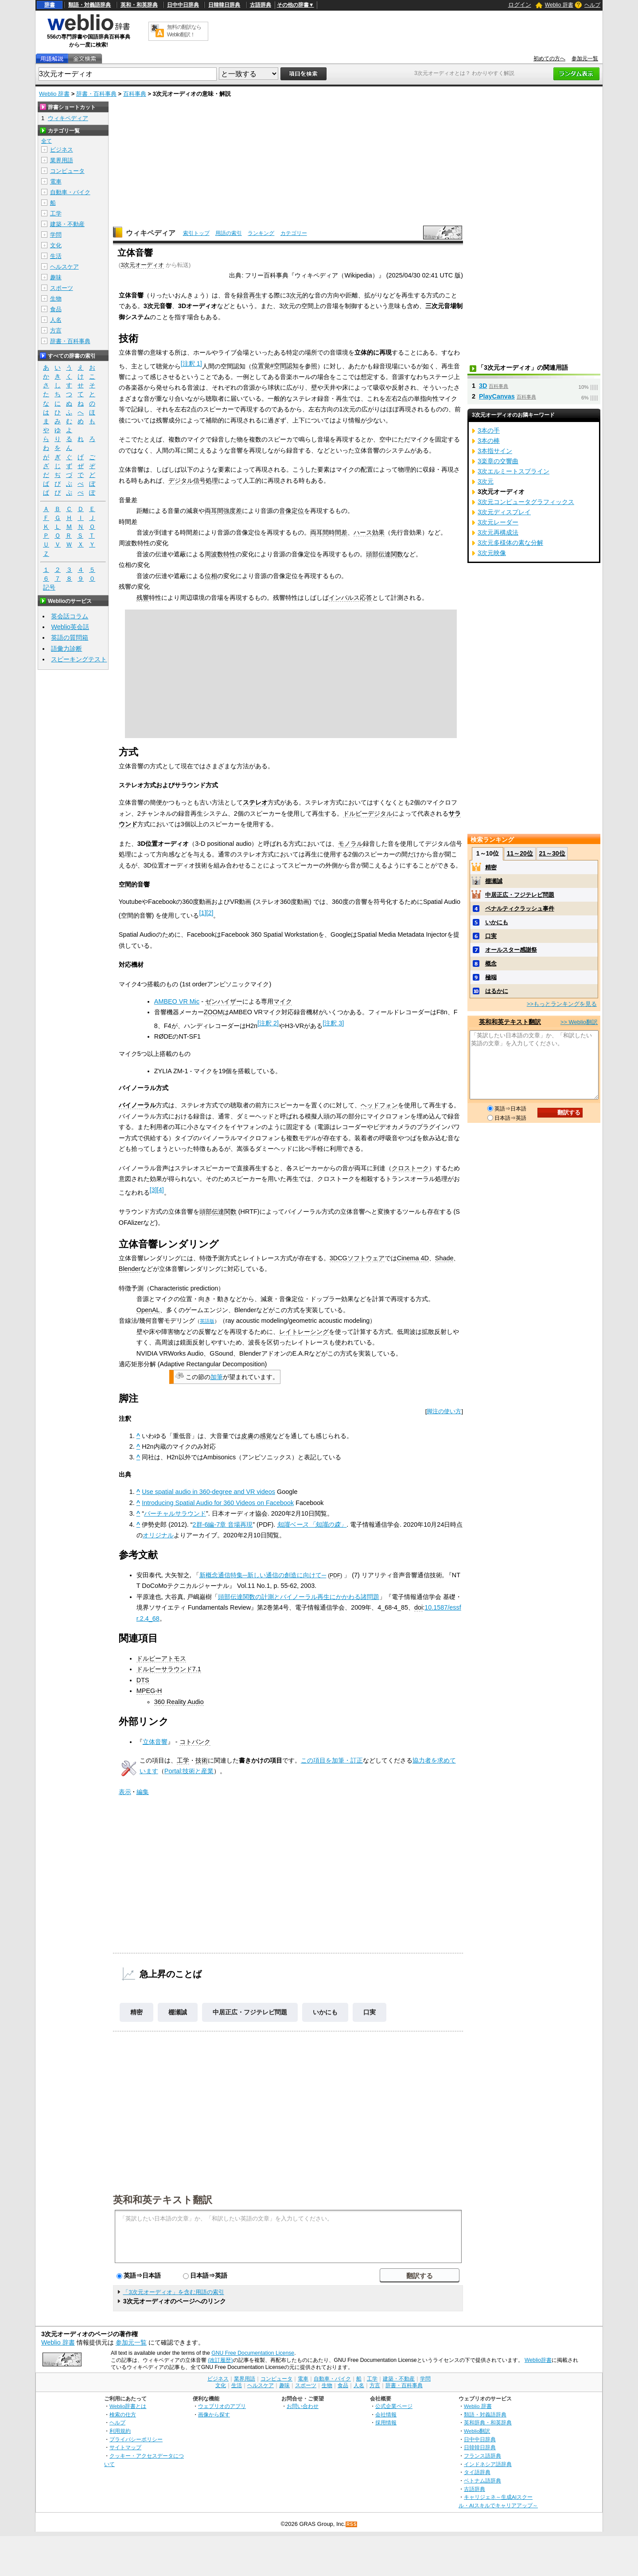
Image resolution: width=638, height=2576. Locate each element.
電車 (56, 181)
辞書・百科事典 (96, 93)
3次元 (486, 481)
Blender (130, 1268)
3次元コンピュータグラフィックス (526, 501)
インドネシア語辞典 (488, 2464)
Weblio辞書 (538, 2360)
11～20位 (520, 853)
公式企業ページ (393, 2406)
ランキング (261, 233)
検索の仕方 (122, 2414)
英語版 (207, 1321)
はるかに (496, 991)
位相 (211, 575)
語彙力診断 (66, 648)
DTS (142, 1680)
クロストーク (410, 1168)
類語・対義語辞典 (89, 5)
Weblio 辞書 (559, 5)
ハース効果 (369, 532)
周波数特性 (220, 554)
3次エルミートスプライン (513, 471)
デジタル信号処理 (193, 480)
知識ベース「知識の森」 (311, 1524)
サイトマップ (125, 2447)
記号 (49, 587)
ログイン (519, 4)
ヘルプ (592, 5)
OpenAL (148, 1309)
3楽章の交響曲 (498, 461)
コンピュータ (67, 171)
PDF (335, 1575)
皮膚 (247, 1435)
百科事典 (134, 93)
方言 (56, 330)
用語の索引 (228, 233)
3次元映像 (492, 552)
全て (46, 141)
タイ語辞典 (477, 2472)
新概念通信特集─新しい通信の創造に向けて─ (262, 1575)
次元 (296, 295)
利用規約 (120, 2431)
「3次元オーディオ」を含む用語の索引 (173, 2292)
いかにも (325, 2012)
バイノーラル (137, 1105)
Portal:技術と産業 (189, 1771)
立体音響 (155, 1741)
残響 (142, 597)
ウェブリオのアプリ (222, 2406)
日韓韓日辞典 (224, 5)
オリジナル (158, 1535)
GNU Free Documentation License (252, 2353)
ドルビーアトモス (161, 1658)
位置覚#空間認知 (275, 365)
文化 (56, 245)
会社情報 (386, 2414)
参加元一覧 (585, 58)
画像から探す (214, 2414)
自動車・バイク (70, 192)
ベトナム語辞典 (482, 2480)
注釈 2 (268, 1023)
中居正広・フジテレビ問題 (250, 2012)
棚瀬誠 (177, 2012)
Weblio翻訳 (477, 2431)
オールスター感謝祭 (511, 949)
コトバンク (194, 1741)
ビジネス (61, 149)
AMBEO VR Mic (176, 1001)
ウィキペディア (150, 233)
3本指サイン (495, 450)
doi (418, 1607)
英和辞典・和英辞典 (488, 2422)
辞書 (49, 5)
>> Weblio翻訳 (579, 1022)
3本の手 (489, 430)
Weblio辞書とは (127, 2406)
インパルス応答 (350, 597)
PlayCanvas (497, 396)
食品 (56, 309)
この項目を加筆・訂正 (332, 1760)
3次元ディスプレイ (504, 512)
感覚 (266, 1435)
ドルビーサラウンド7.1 (168, 1669)
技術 (201, 1760)
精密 (136, 2012)
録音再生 (249, 295)
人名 (56, 320)
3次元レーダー (498, 522)
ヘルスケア (64, 266)
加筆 (216, 1376)
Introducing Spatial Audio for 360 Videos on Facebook (218, 1502)
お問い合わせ (303, 2406)
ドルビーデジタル (368, 813)
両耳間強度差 (223, 510)
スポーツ (61, 288)
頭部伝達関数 (384, 554)
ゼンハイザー (223, 1001)
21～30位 (552, 853)
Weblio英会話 (70, 626)
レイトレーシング (304, 1331)
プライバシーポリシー (136, 2439)
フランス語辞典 (482, 2456)
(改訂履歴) (220, 2360)
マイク (282, 1001)
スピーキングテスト (79, 659)
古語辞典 (260, 5)
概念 (491, 963)
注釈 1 (191, 363)
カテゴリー (293, 233)
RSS (351, 2524)
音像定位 (291, 510)
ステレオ (255, 802)
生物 (56, 298)
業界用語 (61, 160)
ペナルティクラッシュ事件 (519, 908)
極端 (491, 977)
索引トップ (196, 233)
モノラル (350, 843)
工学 (183, 1760)
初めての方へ (549, 58)
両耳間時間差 (328, 532)
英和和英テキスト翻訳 (162, 2199)
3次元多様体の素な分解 (510, 542)
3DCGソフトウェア (357, 1258)
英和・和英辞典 (139, 5)
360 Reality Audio (179, 1701)
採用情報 (386, 2422)
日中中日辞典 (183, 5)
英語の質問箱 (69, 637)
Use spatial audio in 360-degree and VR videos (208, 1491)
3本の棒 (489, 440)
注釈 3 (333, 1023)
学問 (56, 234)
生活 (56, 256)
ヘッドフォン (379, 1105)
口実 (369, 2012)
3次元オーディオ (142, 265)
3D (483, 385)
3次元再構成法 (498, 532)
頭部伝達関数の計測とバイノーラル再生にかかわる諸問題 (298, 1596)
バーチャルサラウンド (175, 1513)
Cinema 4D (413, 1258)
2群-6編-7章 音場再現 (223, 1524)
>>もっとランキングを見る (562, 1004)
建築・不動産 (67, 224)
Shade (444, 1258)
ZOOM (213, 1012)
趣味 (56, 277)
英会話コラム (69, 616)
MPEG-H (149, 1690)
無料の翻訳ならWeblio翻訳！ (184, 31)
